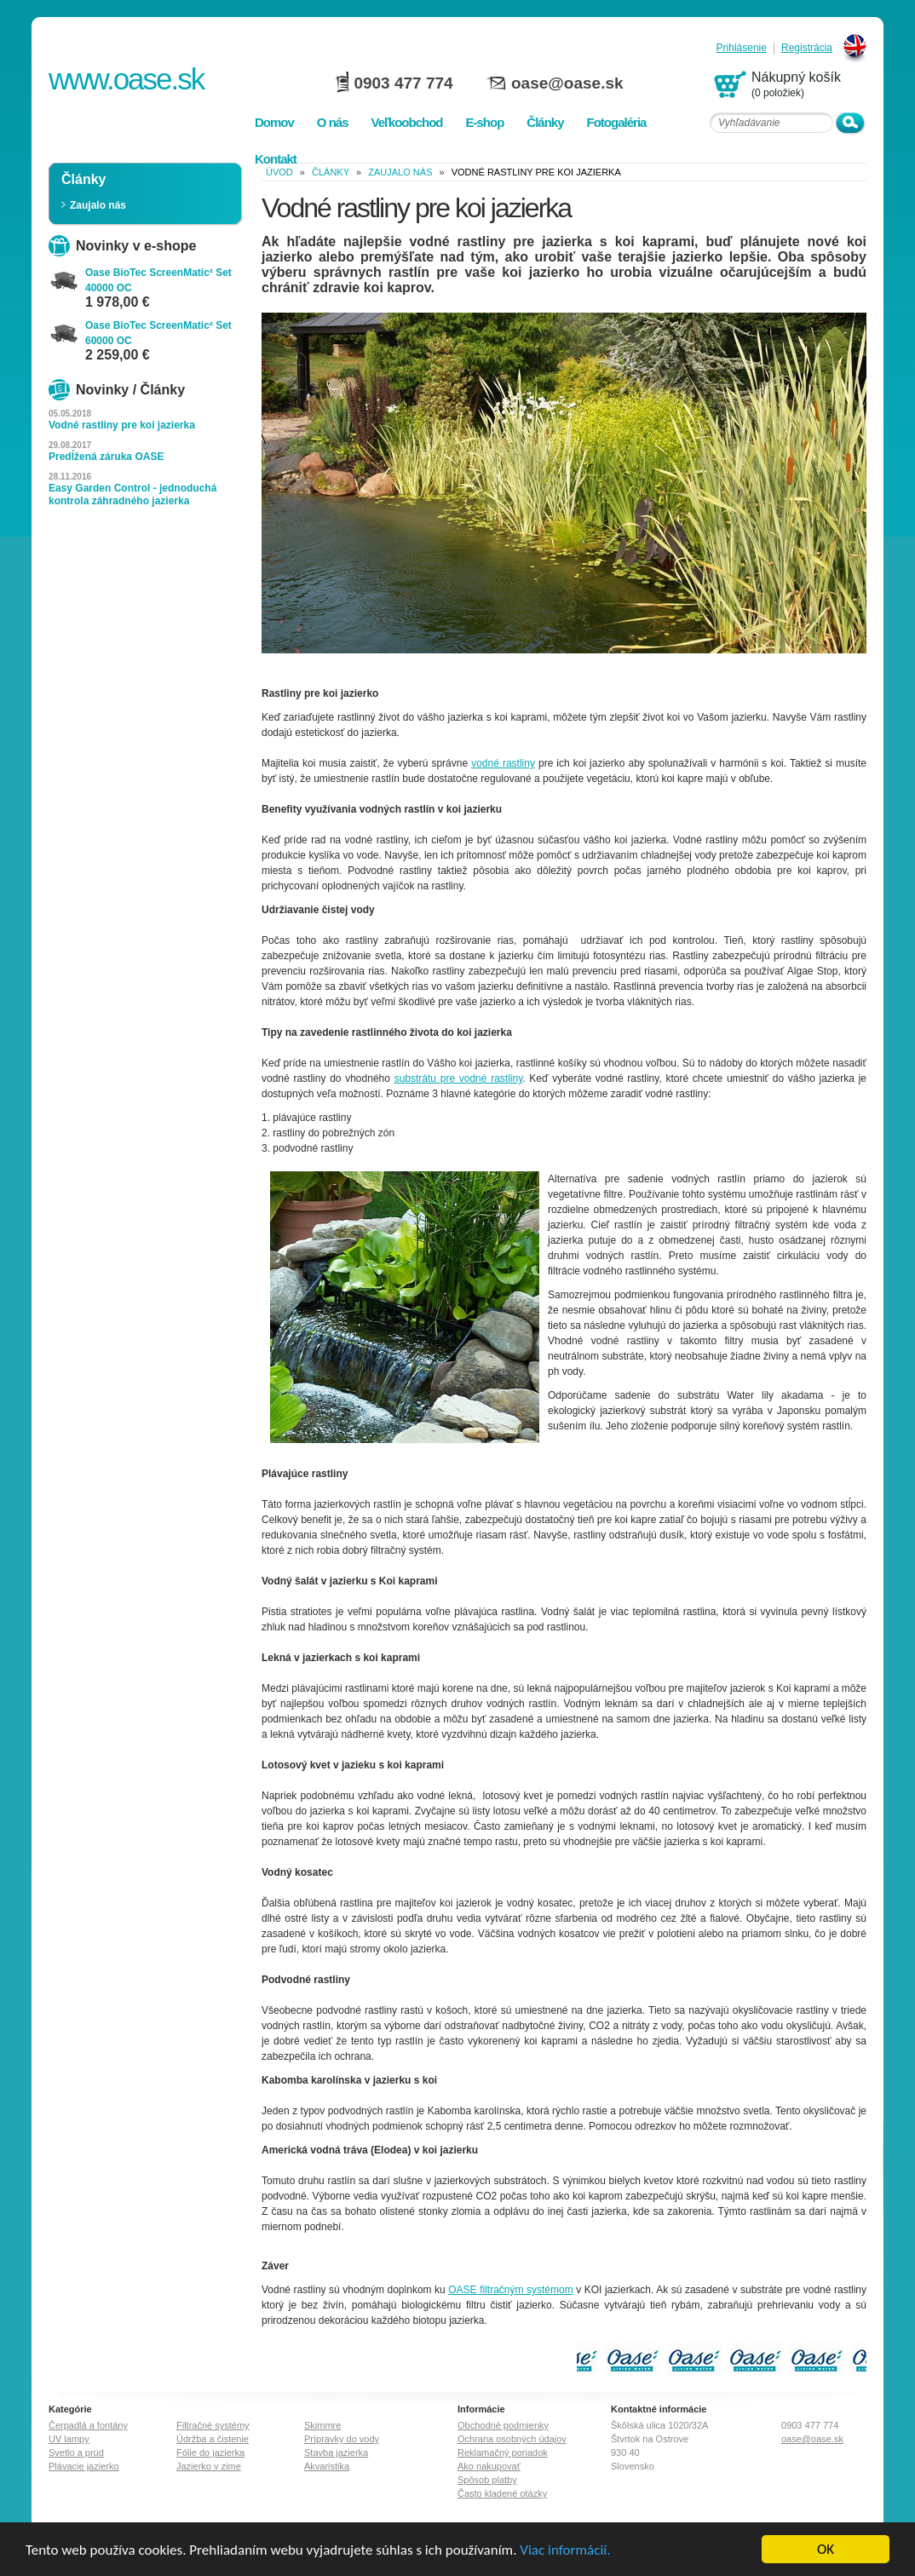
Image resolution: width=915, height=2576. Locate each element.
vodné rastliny (503, 763)
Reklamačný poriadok (503, 2452)
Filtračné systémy (213, 2425)
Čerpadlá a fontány (88, 2425)
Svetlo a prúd (76, 2452)
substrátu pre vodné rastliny (458, 1078)
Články (330, 172)
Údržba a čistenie (212, 2439)
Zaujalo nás (98, 205)
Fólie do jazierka (210, 2452)
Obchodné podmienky (503, 2425)
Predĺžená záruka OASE (106, 457)
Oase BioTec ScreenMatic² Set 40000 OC (158, 280)
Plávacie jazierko (84, 2466)
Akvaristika (326, 2466)
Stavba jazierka (336, 2452)
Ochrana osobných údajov (512, 2439)
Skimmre (322, 2425)
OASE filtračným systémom (510, 2290)
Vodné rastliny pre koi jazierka (122, 425)
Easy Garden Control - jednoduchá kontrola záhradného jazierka (132, 494)
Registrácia (806, 48)
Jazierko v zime (208, 2466)
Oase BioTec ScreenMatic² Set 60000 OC (158, 333)
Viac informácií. (565, 2553)
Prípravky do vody (341, 2439)
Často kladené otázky (502, 2493)
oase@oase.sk (567, 83)
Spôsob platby (487, 2480)
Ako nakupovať (489, 2466)
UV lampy (69, 2439)
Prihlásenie (741, 48)
